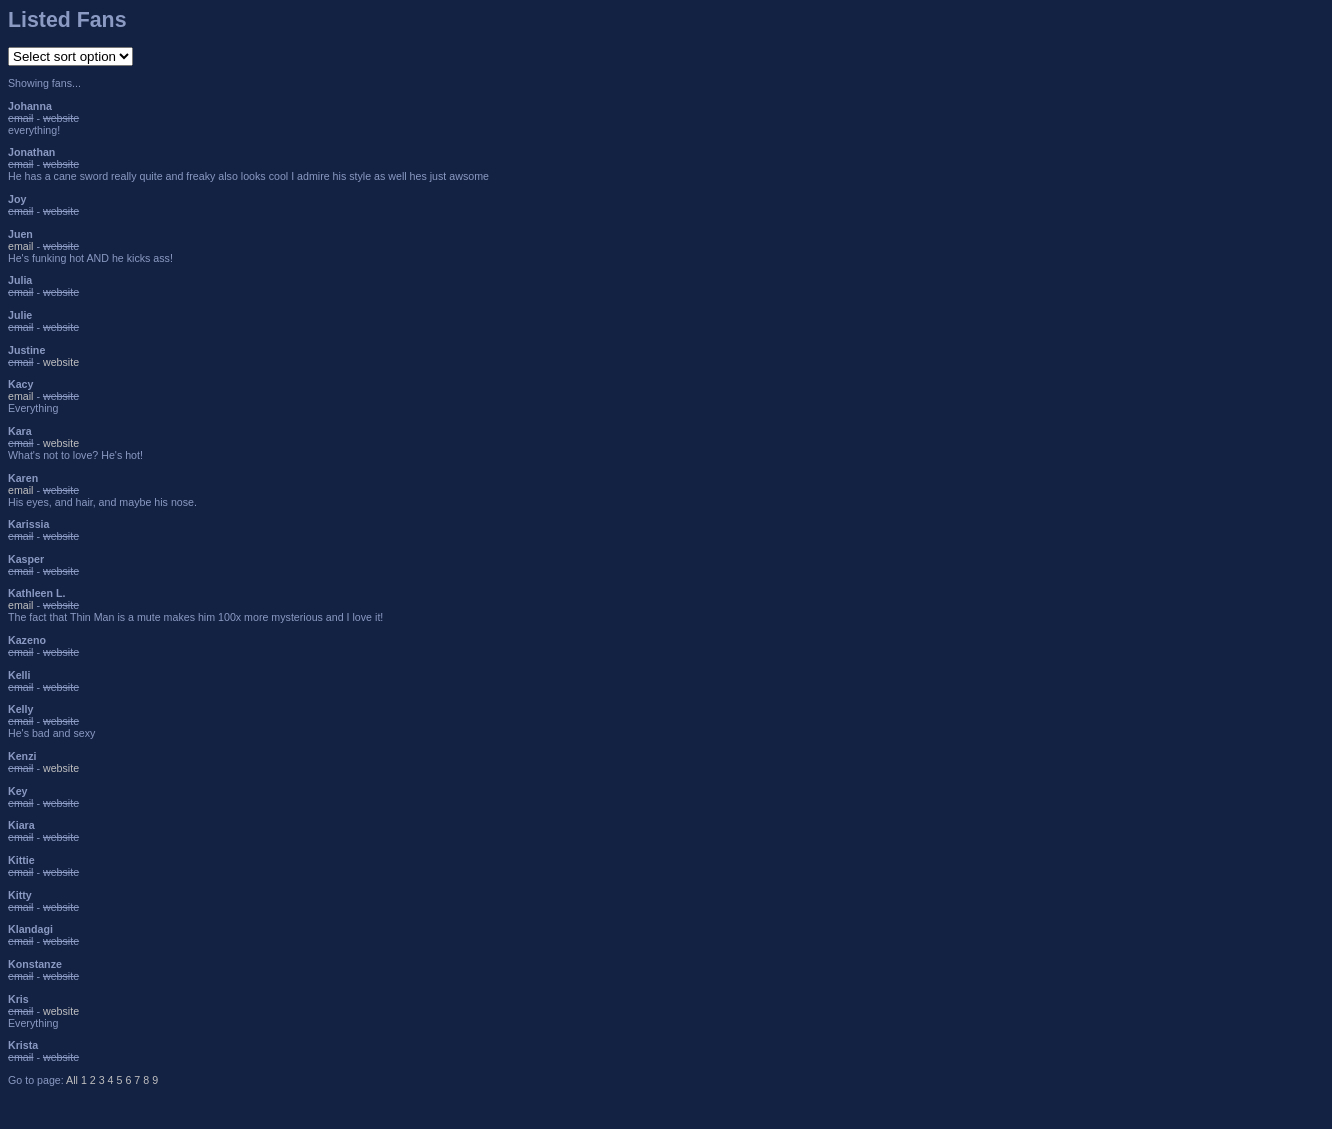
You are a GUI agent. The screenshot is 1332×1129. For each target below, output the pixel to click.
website (61, 362)
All (72, 1080)
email (20, 246)
